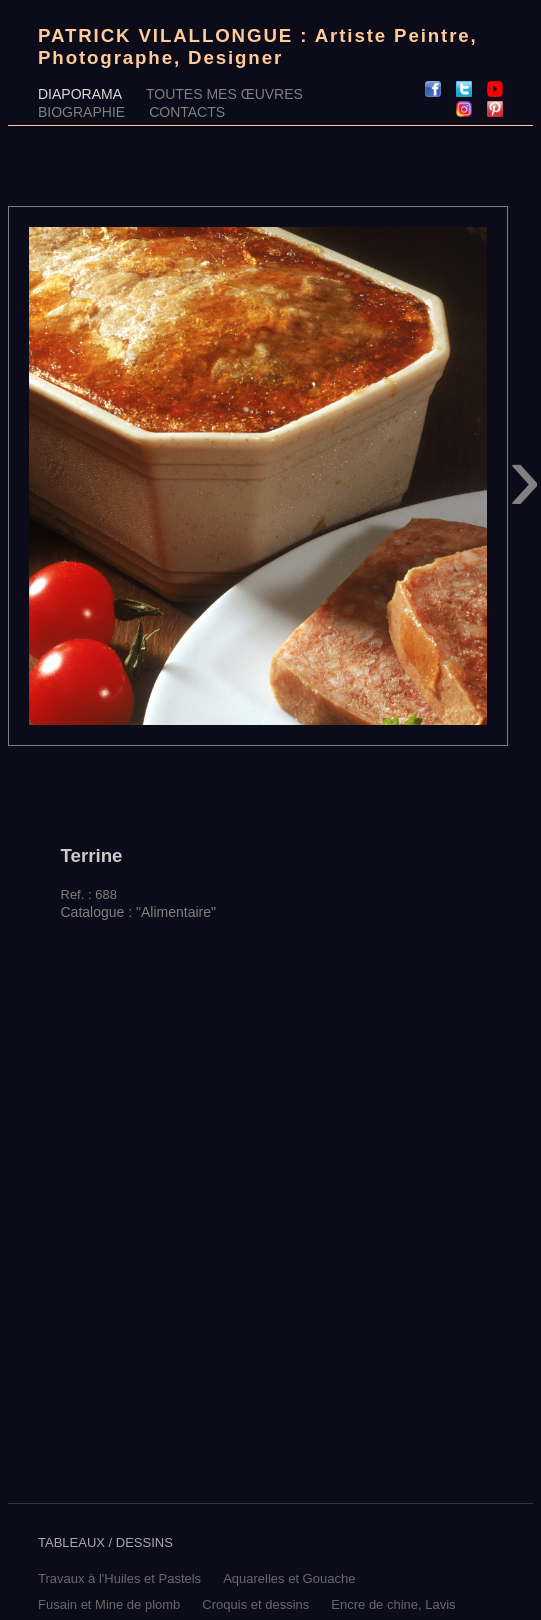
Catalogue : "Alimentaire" (138, 912)
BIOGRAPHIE (81, 112)
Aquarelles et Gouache (289, 1578)
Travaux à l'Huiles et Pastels (119, 1578)
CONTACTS (187, 112)
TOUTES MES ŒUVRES (224, 94)
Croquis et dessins (255, 1604)
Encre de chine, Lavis (393, 1604)
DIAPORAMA (80, 94)
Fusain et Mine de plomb (109, 1604)
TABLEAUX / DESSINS (105, 1542)
